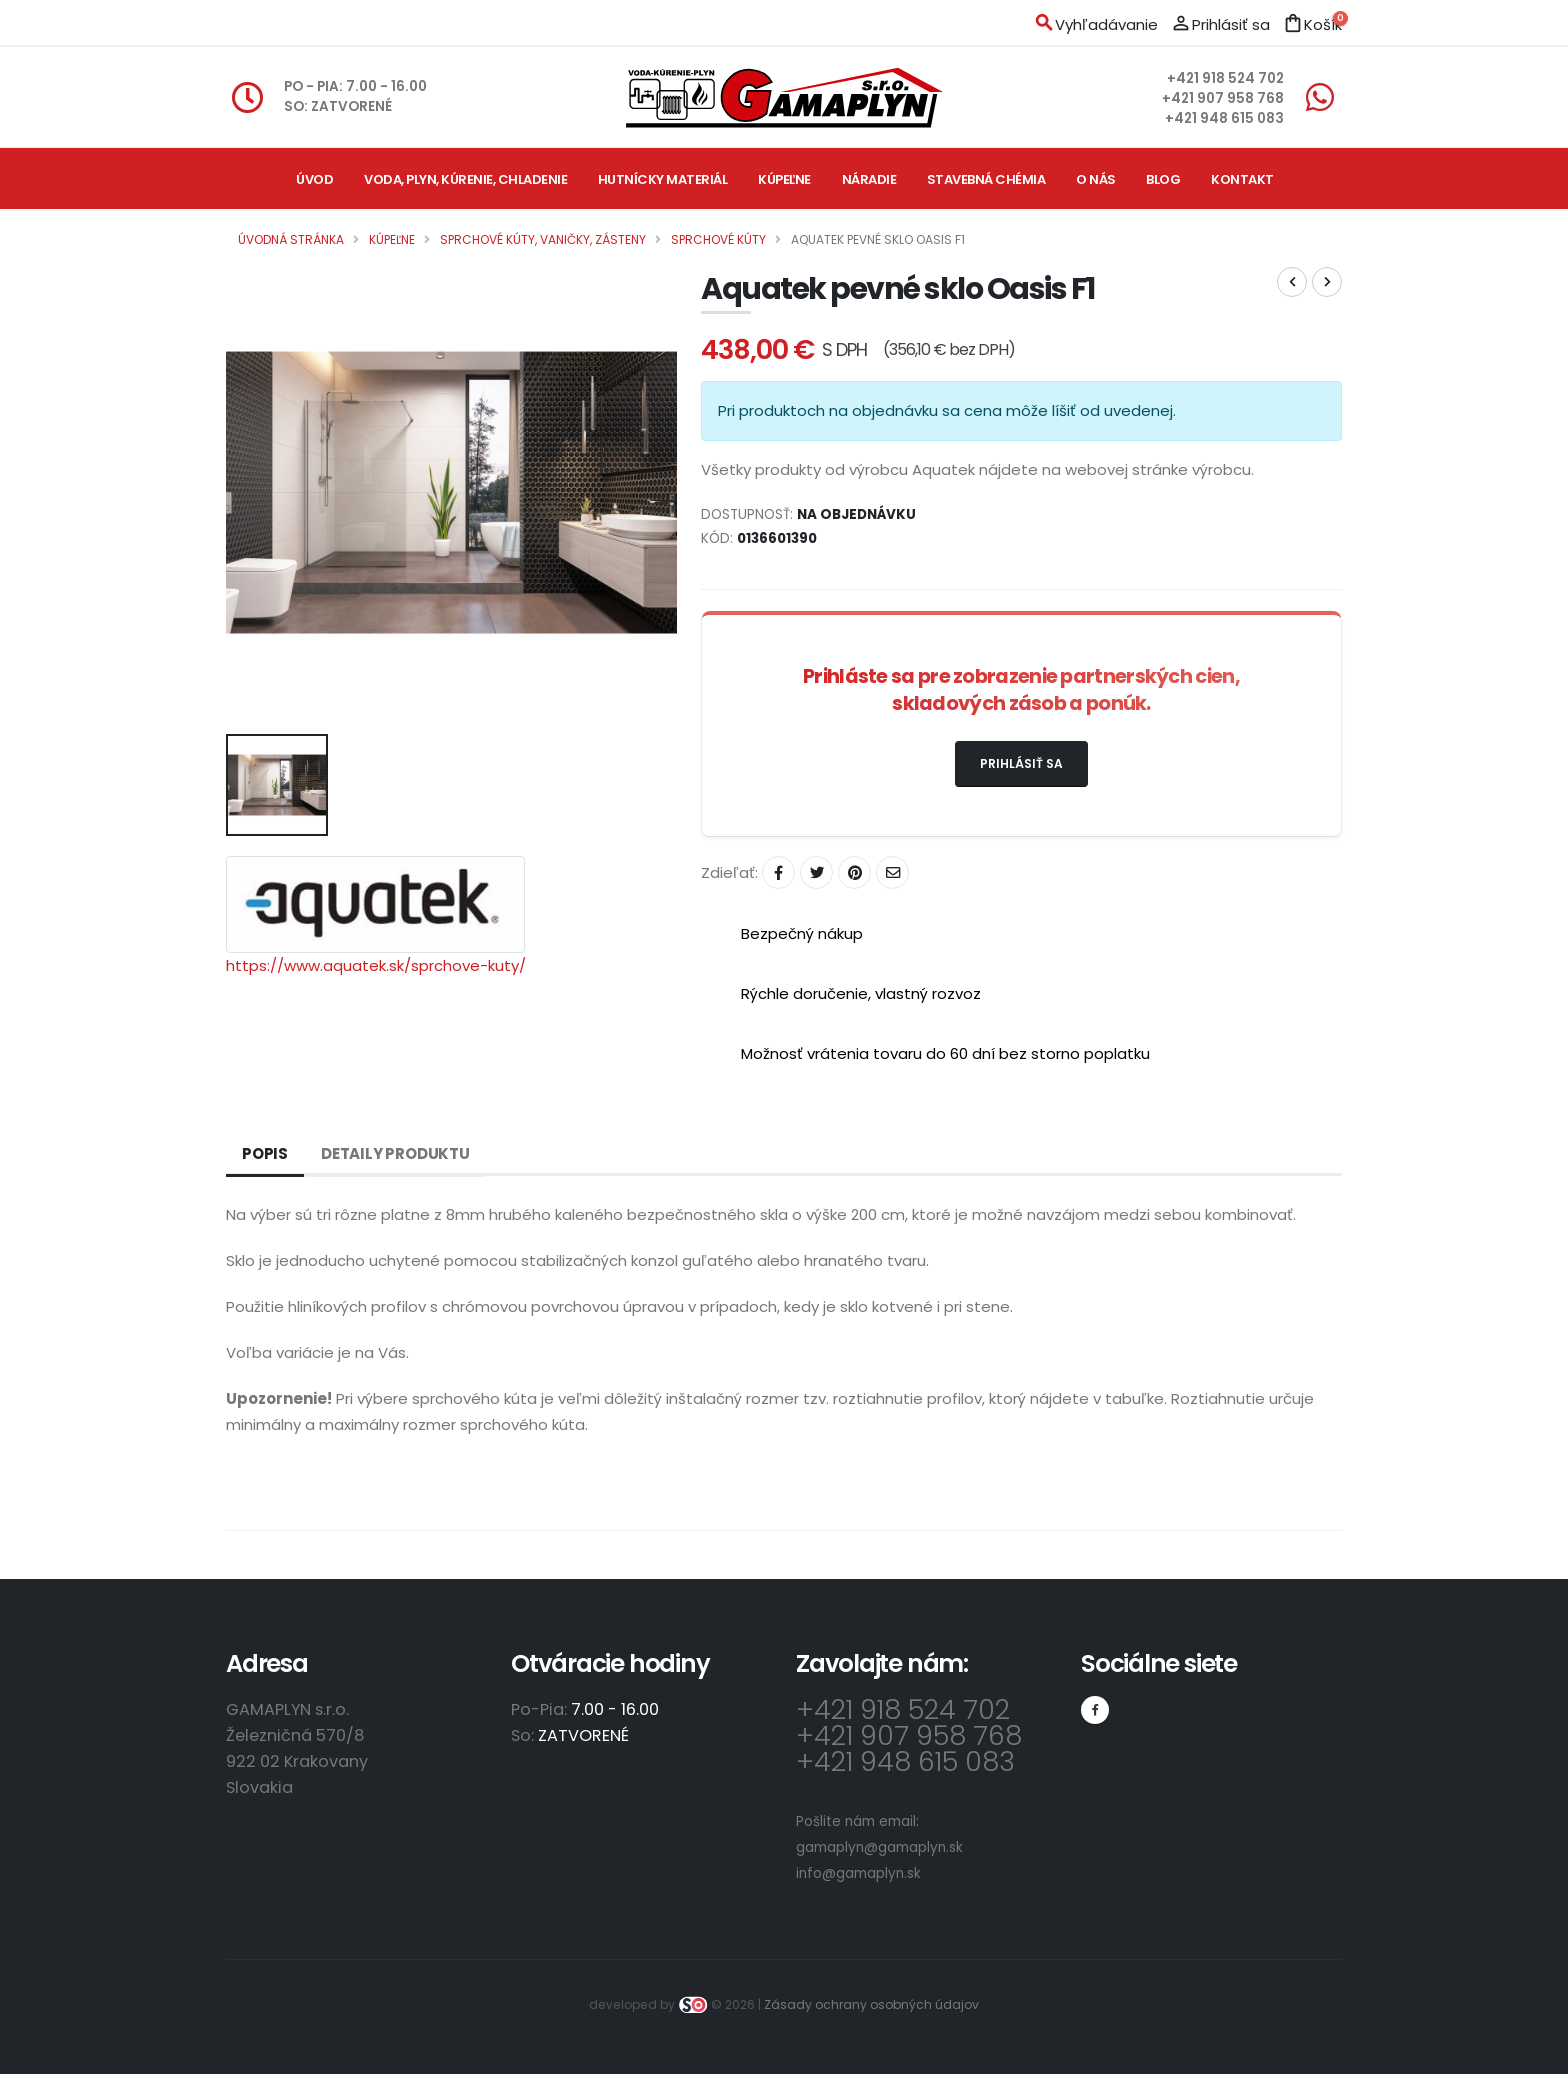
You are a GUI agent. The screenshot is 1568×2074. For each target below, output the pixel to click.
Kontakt (1242, 179)
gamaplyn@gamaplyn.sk (879, 1847)
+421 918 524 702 (1225, 78)
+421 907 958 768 (1223, 98)
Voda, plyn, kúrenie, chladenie (465, 179)
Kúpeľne (784, 179)
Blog (1163, 179)
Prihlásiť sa (1021, 763)
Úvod (314, 179)
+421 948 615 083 (1224, 118)
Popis (265, 1153)
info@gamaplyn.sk (858, 1873)
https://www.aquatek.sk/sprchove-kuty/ (376, 965)
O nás (1096, 179)
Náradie (869, 179)
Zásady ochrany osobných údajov (871, 2004)
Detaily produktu (395, 1153)
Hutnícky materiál (663, 179)
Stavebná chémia (986, 179)
